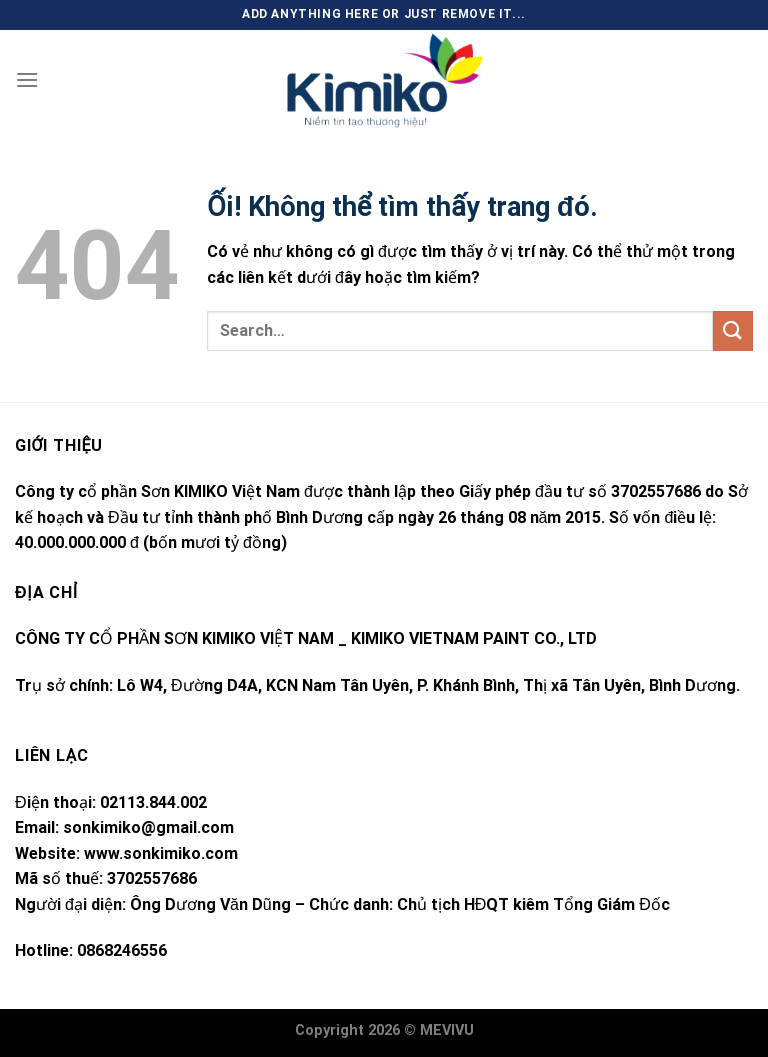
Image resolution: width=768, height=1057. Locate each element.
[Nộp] (733, 330)
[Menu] (27, 79)
